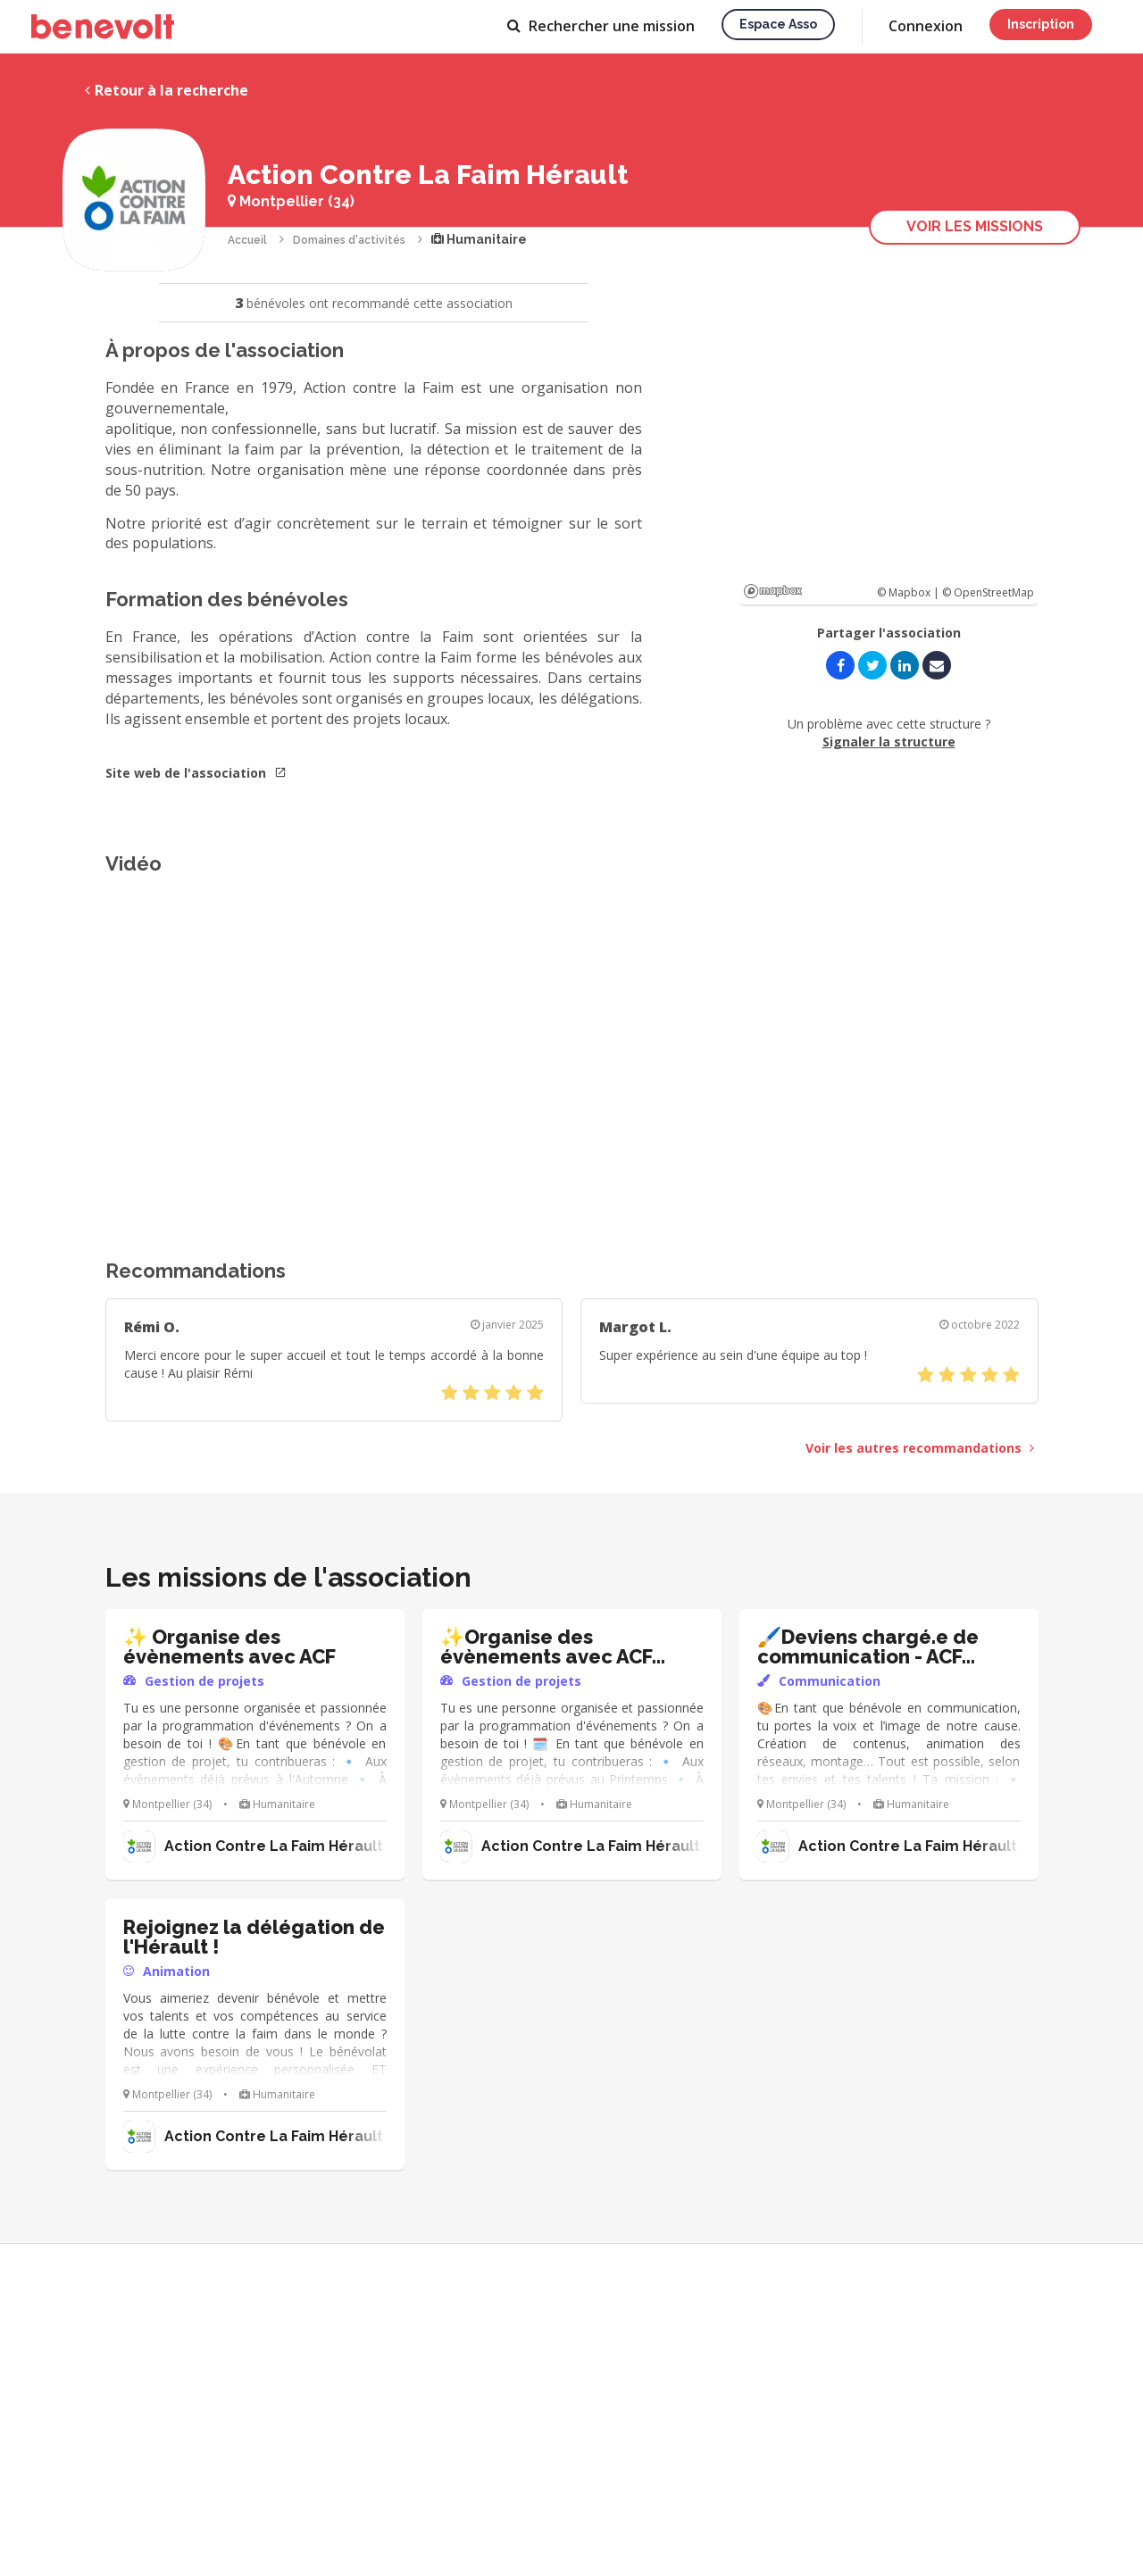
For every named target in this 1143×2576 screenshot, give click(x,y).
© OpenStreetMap (988, 592)
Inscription (1040, 24)
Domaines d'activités (349, 240)
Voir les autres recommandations (919, 1447)
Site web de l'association (196, 772)
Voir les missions (974, 226)
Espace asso (778, 24)
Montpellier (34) (291, 201)
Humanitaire (479, 239)
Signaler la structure (888, 741)
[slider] (492, 1393)
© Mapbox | (909, 592)
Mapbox (773, 591)
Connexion (926, 26)
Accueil (247, 240)
